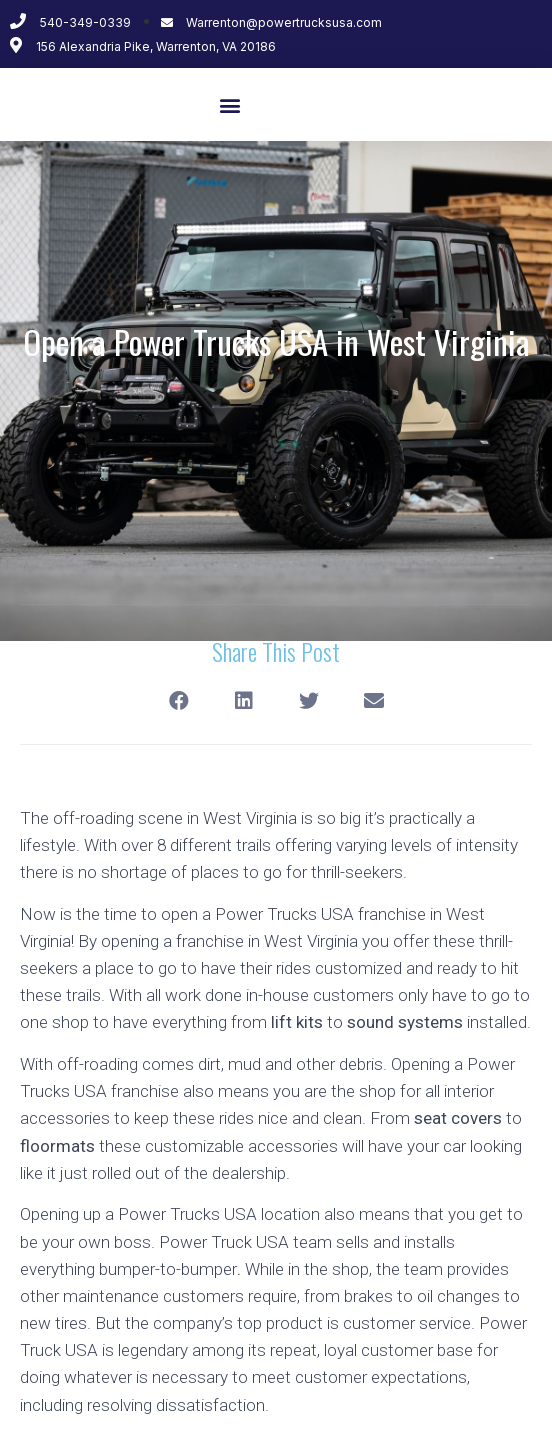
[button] (229, 104)
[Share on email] (373, 701)
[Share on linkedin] (243, 701)
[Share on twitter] (308, 701)
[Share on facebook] (178, 701)
